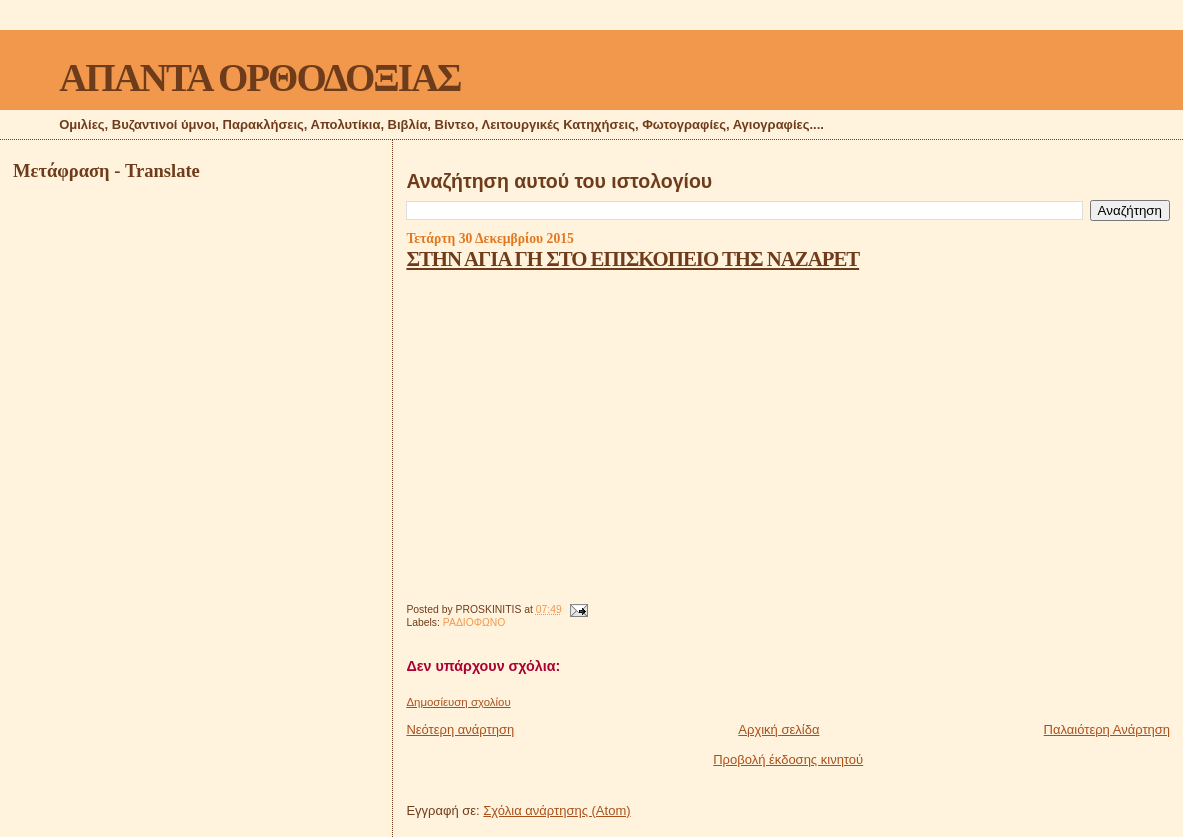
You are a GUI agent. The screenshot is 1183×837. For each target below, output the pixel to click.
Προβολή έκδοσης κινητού (788, 759)
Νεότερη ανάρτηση (460, 729)
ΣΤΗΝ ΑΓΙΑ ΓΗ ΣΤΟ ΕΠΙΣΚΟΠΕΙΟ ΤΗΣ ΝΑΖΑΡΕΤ (632, 258)
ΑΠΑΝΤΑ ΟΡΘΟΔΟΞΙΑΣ (259, 77)
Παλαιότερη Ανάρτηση (1107, 729)
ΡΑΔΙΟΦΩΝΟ (474, 622)
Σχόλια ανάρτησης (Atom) (556, 810)
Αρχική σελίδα (778, 729)
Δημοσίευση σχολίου (458, 702)
